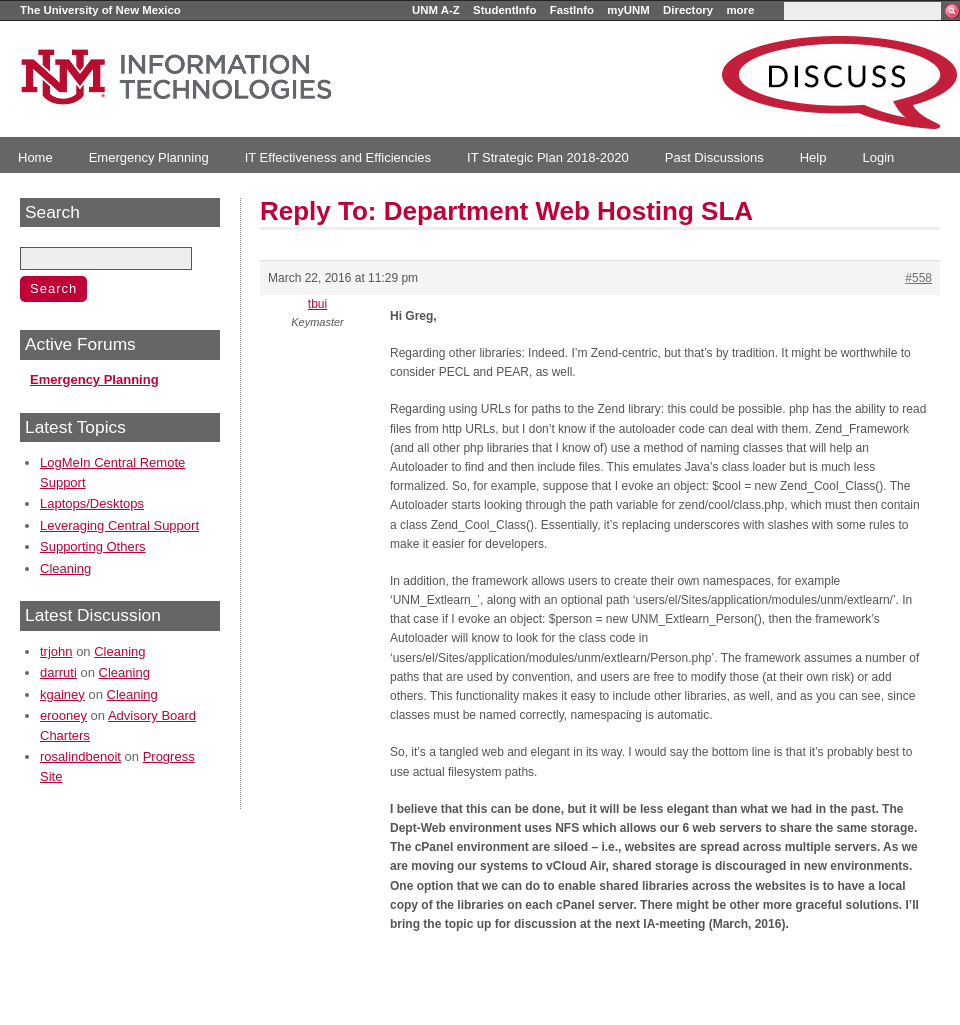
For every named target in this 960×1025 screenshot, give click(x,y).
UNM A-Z (436, 10)
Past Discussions (714, 157)
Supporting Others (93, 546)
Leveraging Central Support (119, 525)
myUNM (628, 10)
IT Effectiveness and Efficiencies (338, 157)
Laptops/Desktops (92, 503)
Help (813, 157)
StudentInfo (504, 10)
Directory (688, 10)
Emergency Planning (149, 157)
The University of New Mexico (100, 10)
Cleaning (65, 568)
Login (878, 157)
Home (35, 157)
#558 (918, 278)
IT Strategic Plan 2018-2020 (548, 157)
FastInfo (572, 10)
